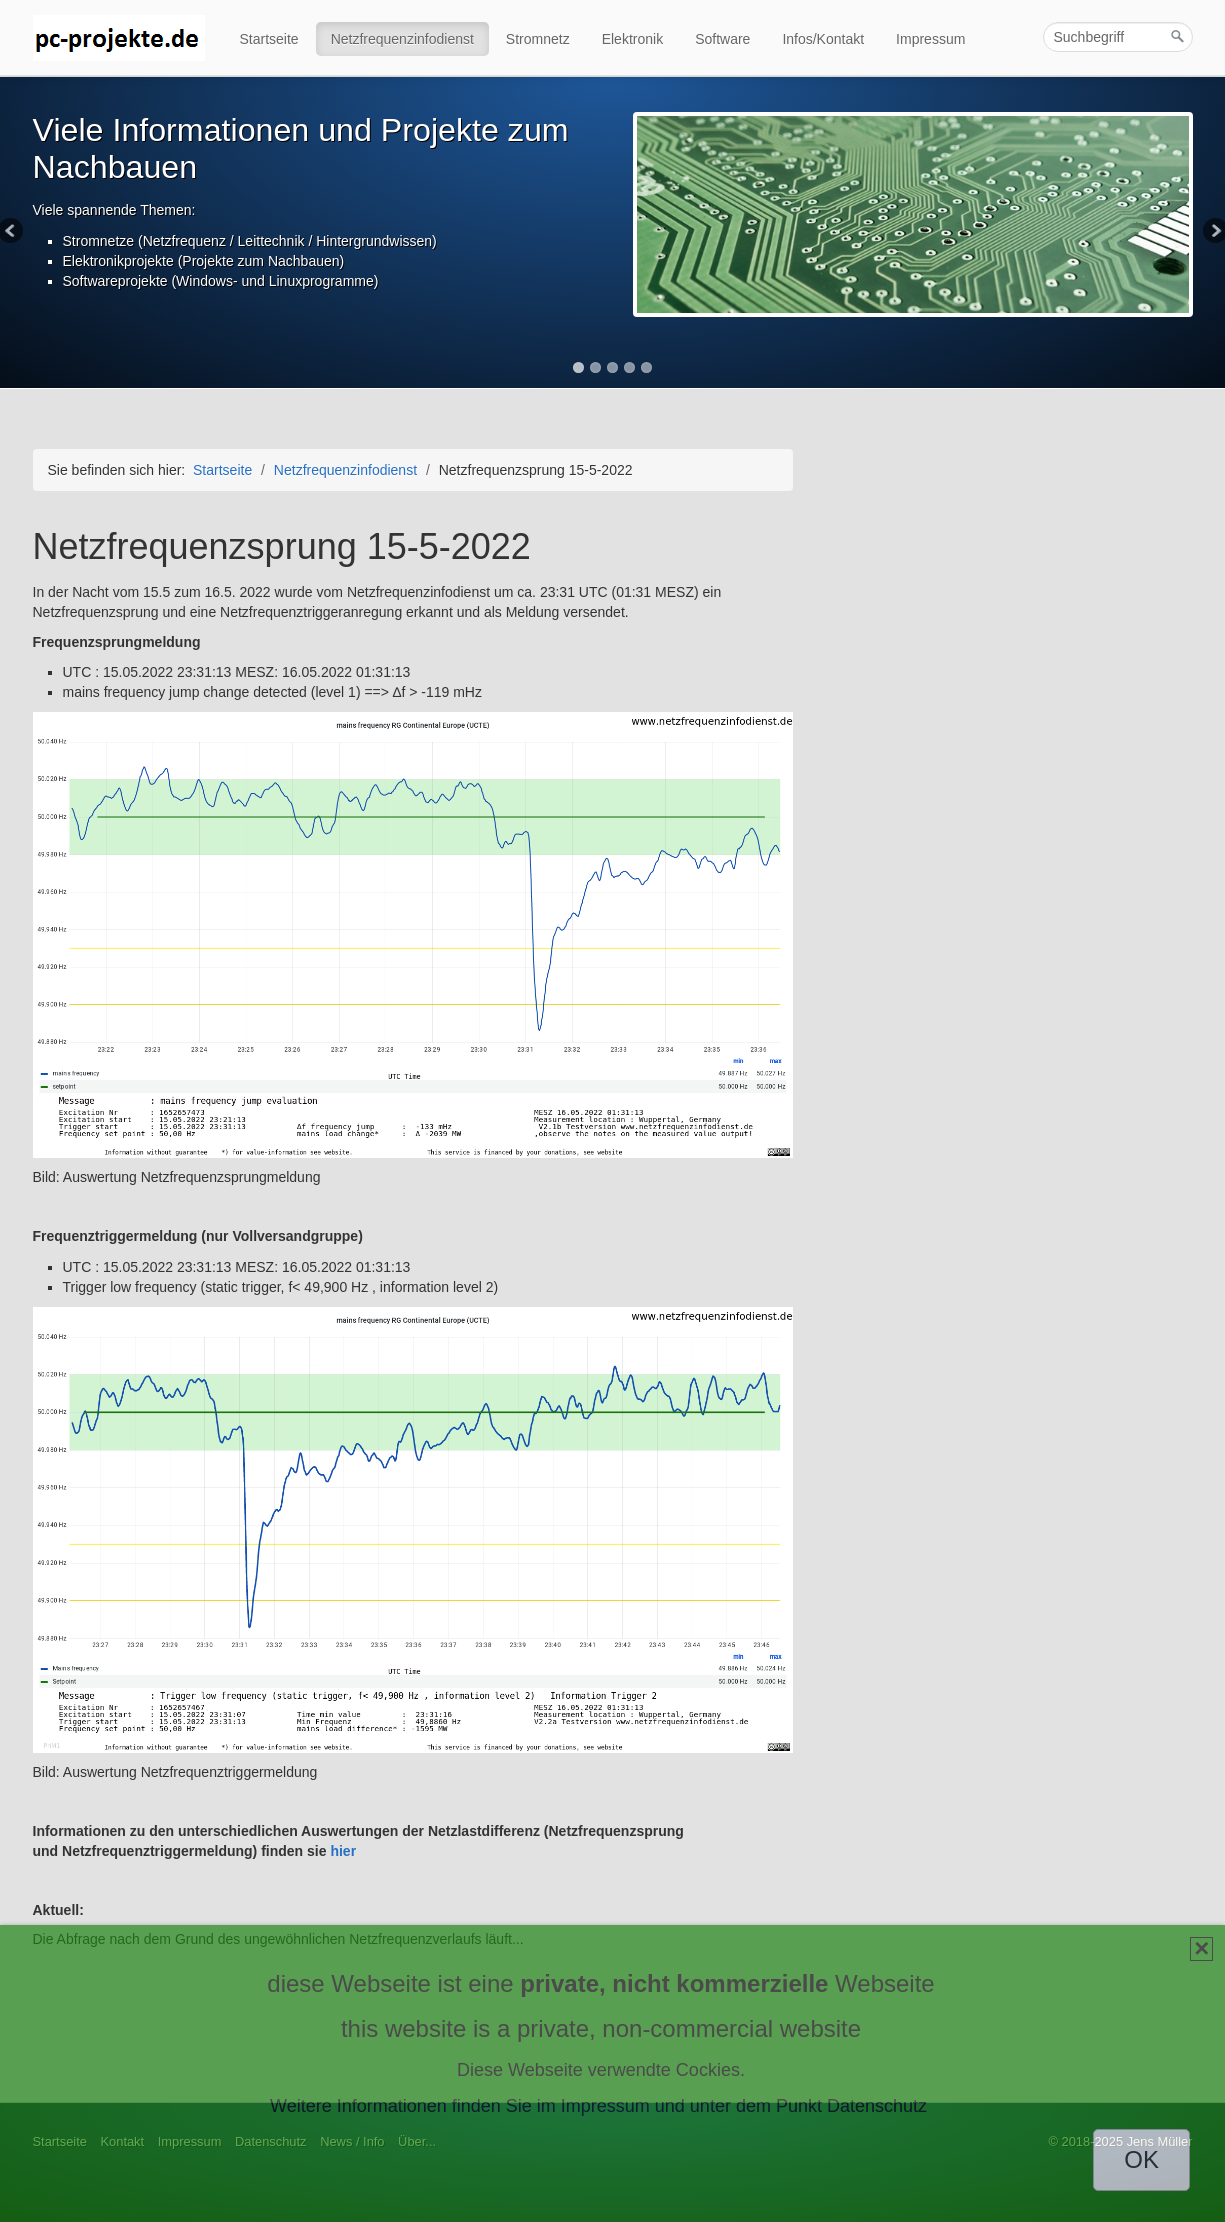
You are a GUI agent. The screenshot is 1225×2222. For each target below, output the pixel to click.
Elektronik (632, 39)
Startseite (269, 39)
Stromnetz (538, 39)
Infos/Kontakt (823, 39)
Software (722, 39)
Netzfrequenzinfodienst (402, 39)
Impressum (930, 39)
